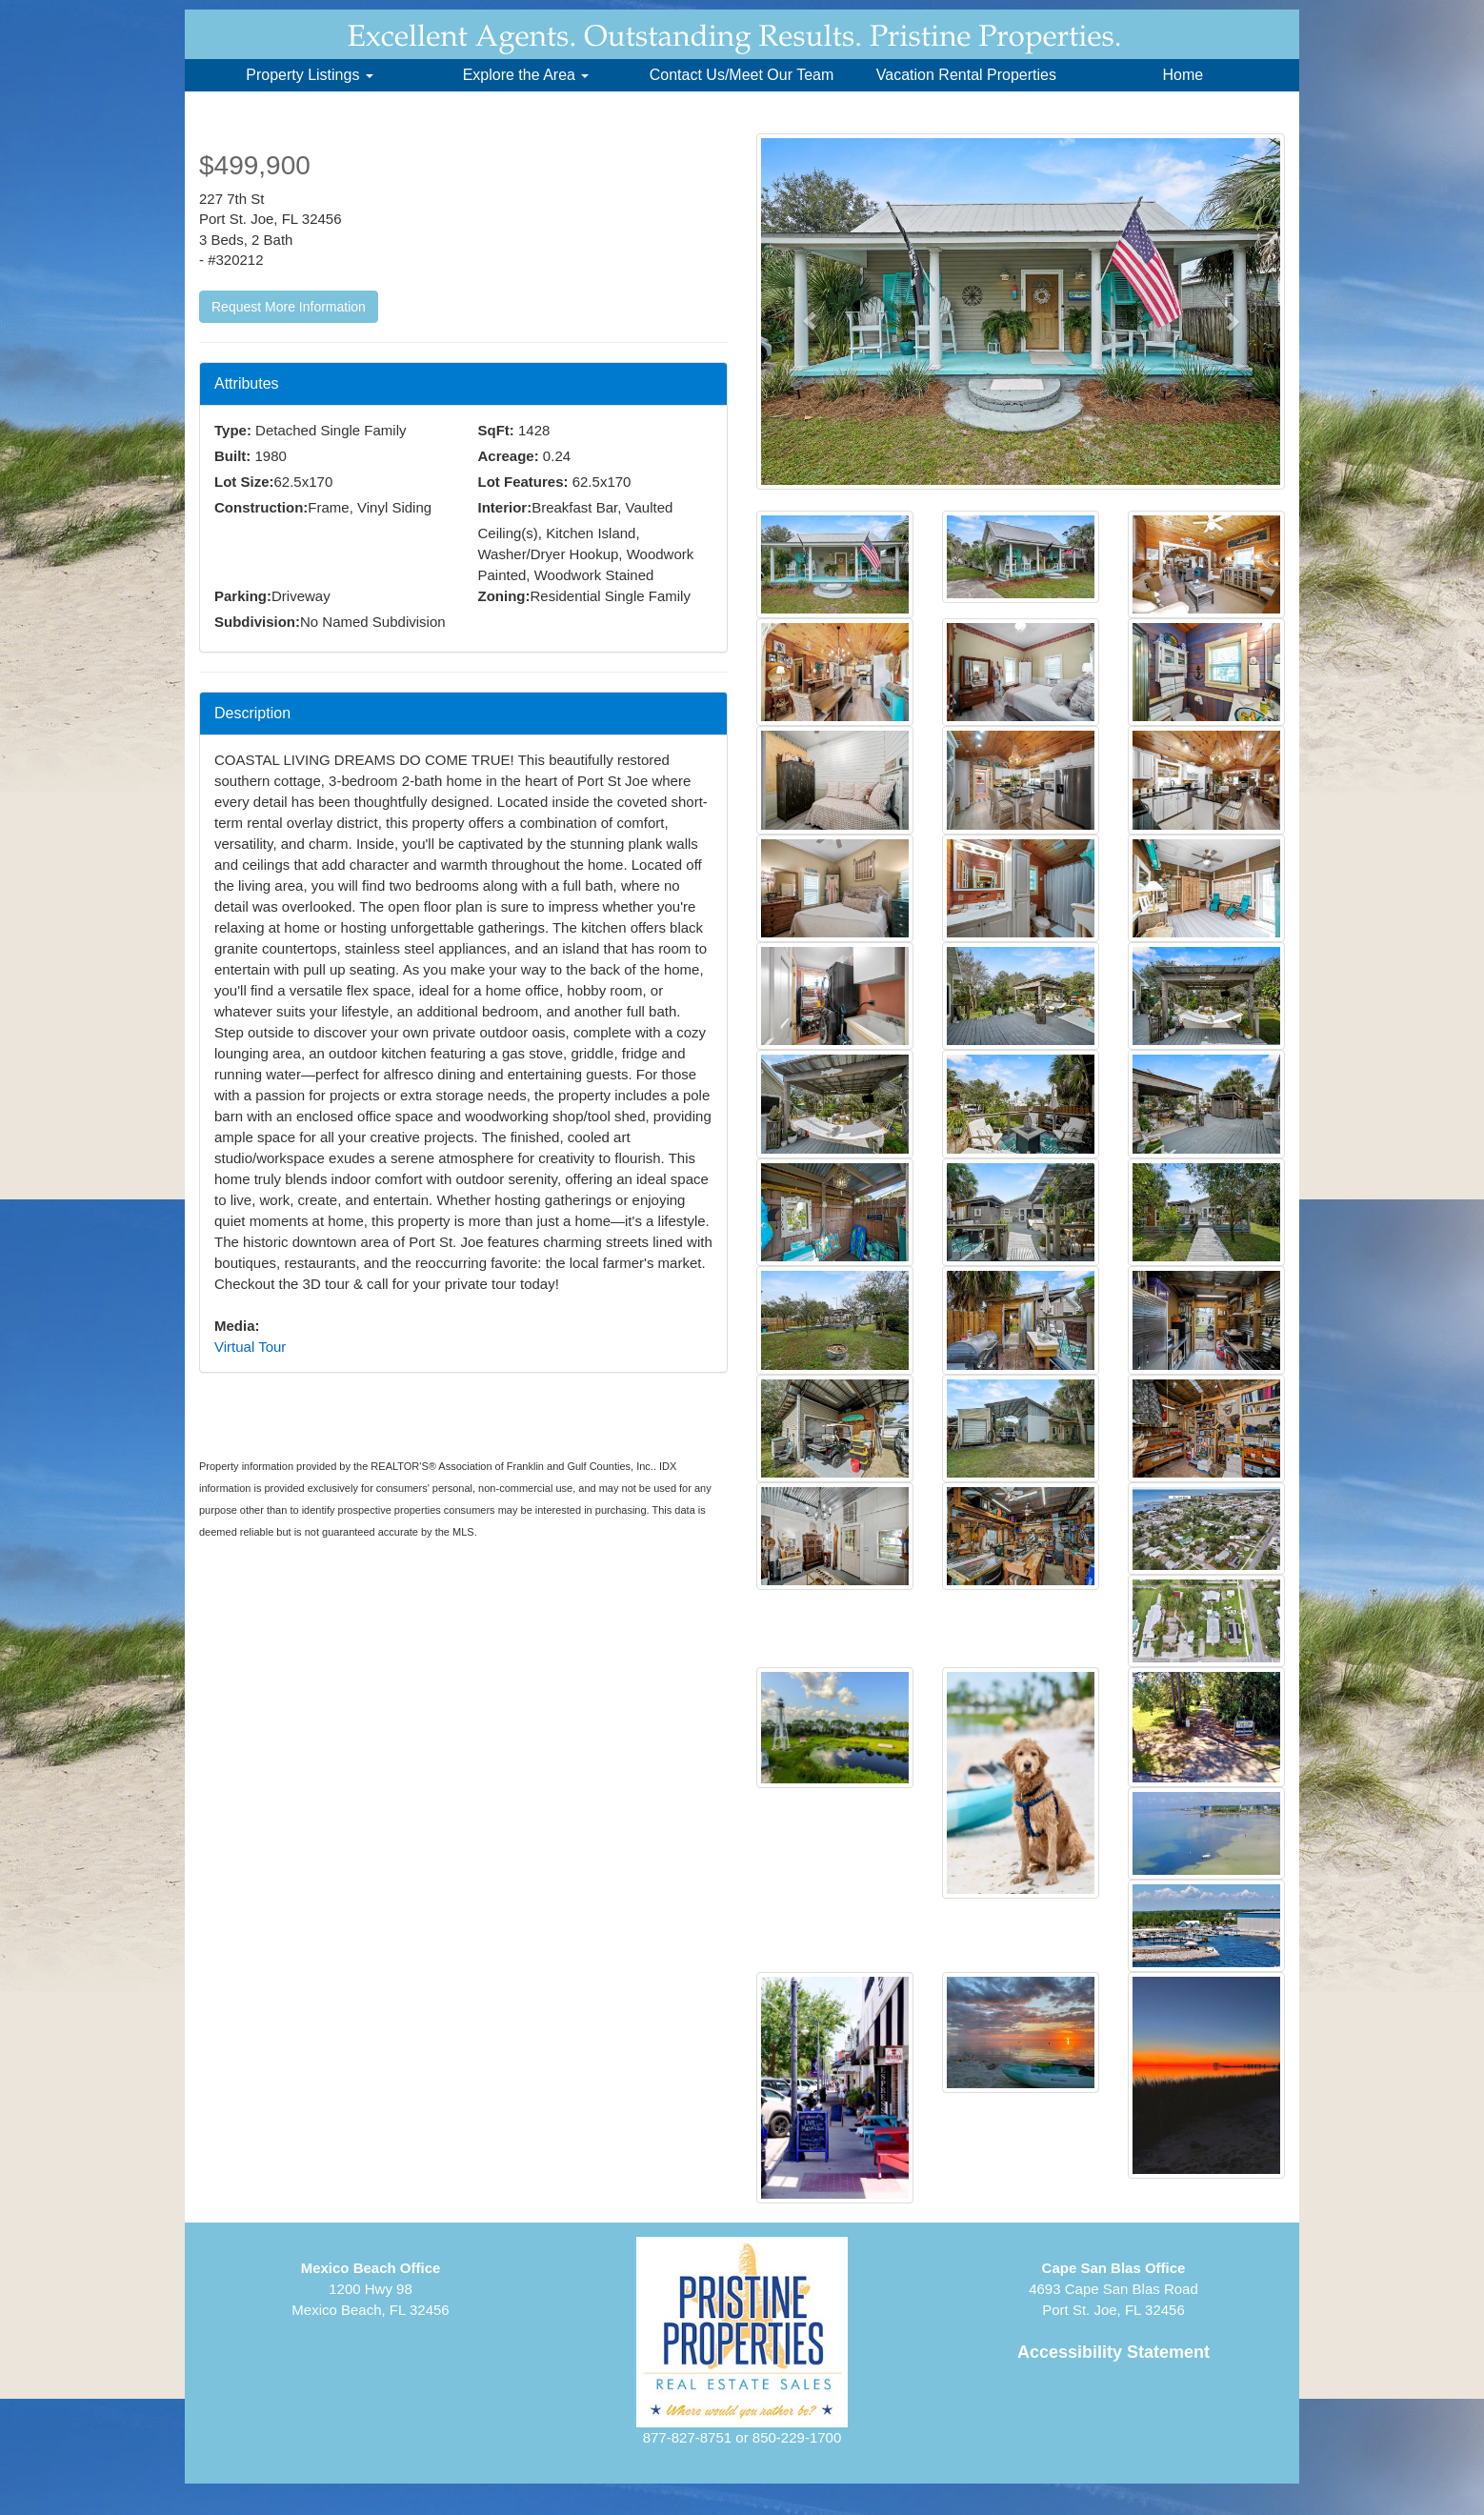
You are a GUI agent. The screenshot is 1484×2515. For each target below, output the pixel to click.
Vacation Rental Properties (966, 75)
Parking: (242, 596)
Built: (232, 456)
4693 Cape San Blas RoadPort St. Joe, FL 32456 (1113, 2289)
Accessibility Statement (1113, 2352)
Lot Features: (523, 481)
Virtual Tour (250, 1346)
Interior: (505, 507)
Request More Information (288, 306)
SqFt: (496, 430)
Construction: (261, 507)
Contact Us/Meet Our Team (742, 75)
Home (1182, 75)
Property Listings (309, 75)
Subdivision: (257, 622)
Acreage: (508, 456)
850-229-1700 (796, 2437)
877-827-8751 (687, 2437)
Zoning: (504, 596)
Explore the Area (526, 75)
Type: (232, 430)
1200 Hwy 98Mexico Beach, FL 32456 (370, 2289)
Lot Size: (244, 481)
